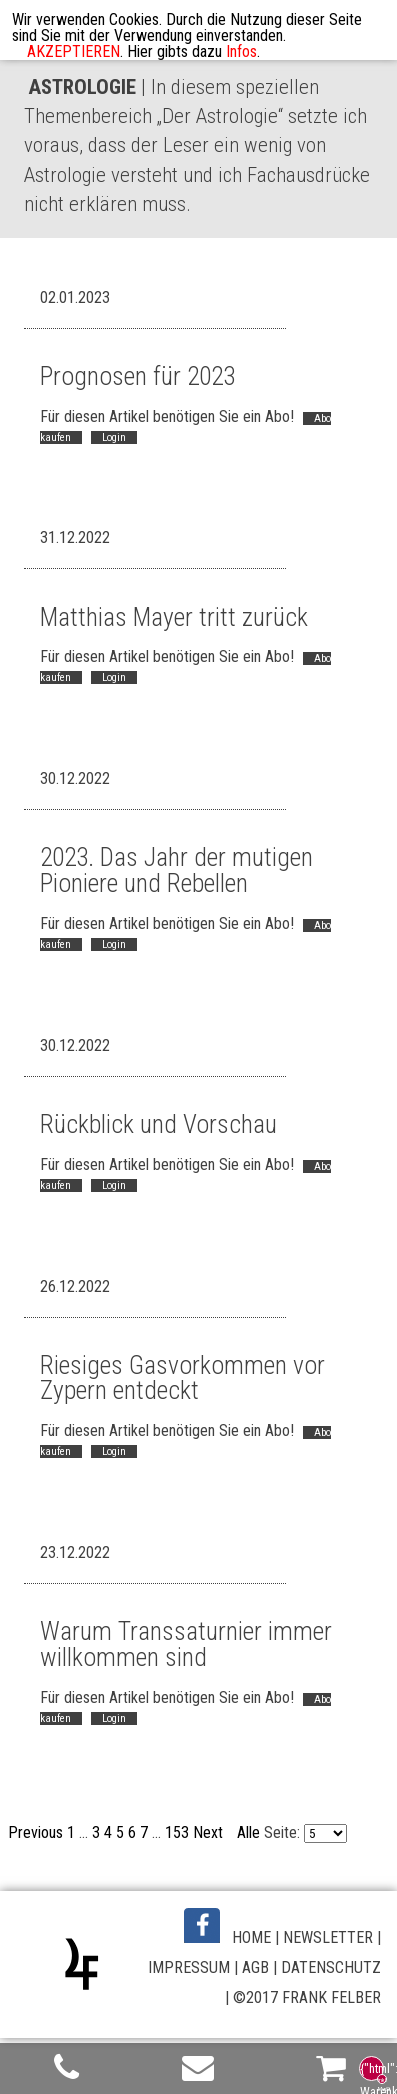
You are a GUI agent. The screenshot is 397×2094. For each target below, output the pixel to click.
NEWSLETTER (328, 1937)
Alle (248, 1832)
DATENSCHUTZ (331, 1967)
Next (208, 1832)
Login (114, 437)
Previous (35, 1832)
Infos (241, 51)
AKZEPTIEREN (73, 51)
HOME (251, 1937)
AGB (255, 1967)
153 (177, 1832)
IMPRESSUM (189, 1967)
